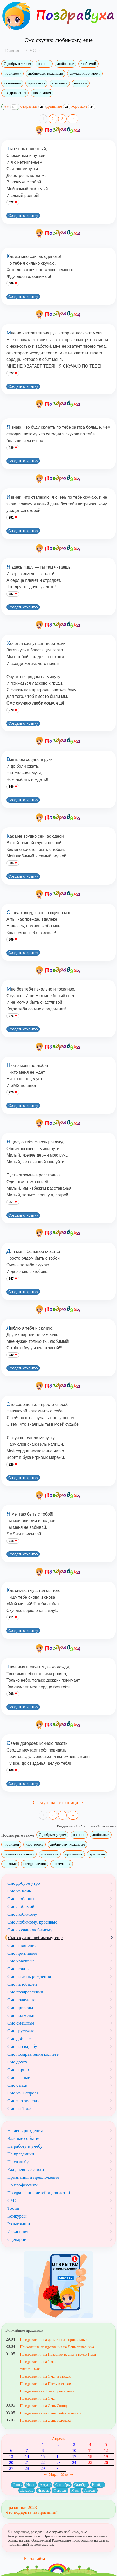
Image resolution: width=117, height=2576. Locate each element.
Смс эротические (23, 2100)
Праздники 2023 (21, 2507)
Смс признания (22, 1953)
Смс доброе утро (23, 1883)
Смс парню (18, 2069)
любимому (12, 73)
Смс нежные (19, 1968)
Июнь (17, 2485)
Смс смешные (20, 2023)
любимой (88, 64)
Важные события (23, 2138)
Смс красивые (21, 1960)
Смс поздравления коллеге (33, 2054)
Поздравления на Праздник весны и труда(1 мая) (58, 2354)
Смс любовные (21, 1898)
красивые (59, 83)
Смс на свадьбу (22, 2046)
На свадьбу (18, 2161)
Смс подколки (21, 2015)
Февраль (60, 2490)
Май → (67, 2474)
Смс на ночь (19, 1890)
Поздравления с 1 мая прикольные (47, 2391)
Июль (30, 2485)
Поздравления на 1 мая (38, 2361)
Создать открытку (23, 215)
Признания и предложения (33, 2177)
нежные (80, 83)
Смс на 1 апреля (22, 2093)
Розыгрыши (18, 2223)
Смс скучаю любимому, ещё (35, 1937)
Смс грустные (20, 2030)
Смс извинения (22, 1945)
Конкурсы (17, 2216)
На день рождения (25, 2130)
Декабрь (26, 2490)
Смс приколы (20, 2007)
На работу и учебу (25, 2146)
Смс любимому (22, 1914)
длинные (59, 106)
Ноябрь (97, 2485)
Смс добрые (19, 2038)
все (10, 107)
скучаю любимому (85, 73)
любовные (65, 64)
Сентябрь (62, 2485)
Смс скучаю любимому (29, 1929)
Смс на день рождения (29, 1976)
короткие (83, 106)
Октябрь (80, 2485)
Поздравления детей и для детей (38, 2192)
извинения (12, 83)
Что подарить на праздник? (31, 2512)
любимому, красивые (45, 73)
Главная (12, 50)
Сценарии (16, 2239)
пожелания (42, 93)
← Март (50, 2474)
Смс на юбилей (22, 1984)
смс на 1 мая (30, 2369)
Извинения (18, 2231)
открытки (33, 106)
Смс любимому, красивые (32, 1922)
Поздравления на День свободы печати (51, 2413)
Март (75, 2490)
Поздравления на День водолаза (45, 2420)
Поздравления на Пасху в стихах (46, 2383)
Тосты (13, 2208)
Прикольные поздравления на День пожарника (57, 2347)
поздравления (15, 93)
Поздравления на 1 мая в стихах (45, 2376)
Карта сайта (34, 2558)
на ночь (44, 64)
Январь (43, 2490)
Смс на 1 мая (19, 2108)
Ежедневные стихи (25, 2169)
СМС (12, 2200)
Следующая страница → (58, 1802)
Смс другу (17, 2061)
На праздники (20, 2153)
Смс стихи (17, 2085)
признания (36, 83)
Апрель (58, 2438)
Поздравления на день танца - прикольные (53, 2339)
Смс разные (18, 2077)
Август (45, 2485)
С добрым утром (17, 64)
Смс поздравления (25, 1991)
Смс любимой (21, 1906)
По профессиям (22, 2184)
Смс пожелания (22, 1999)
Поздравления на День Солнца (44, 2405)
